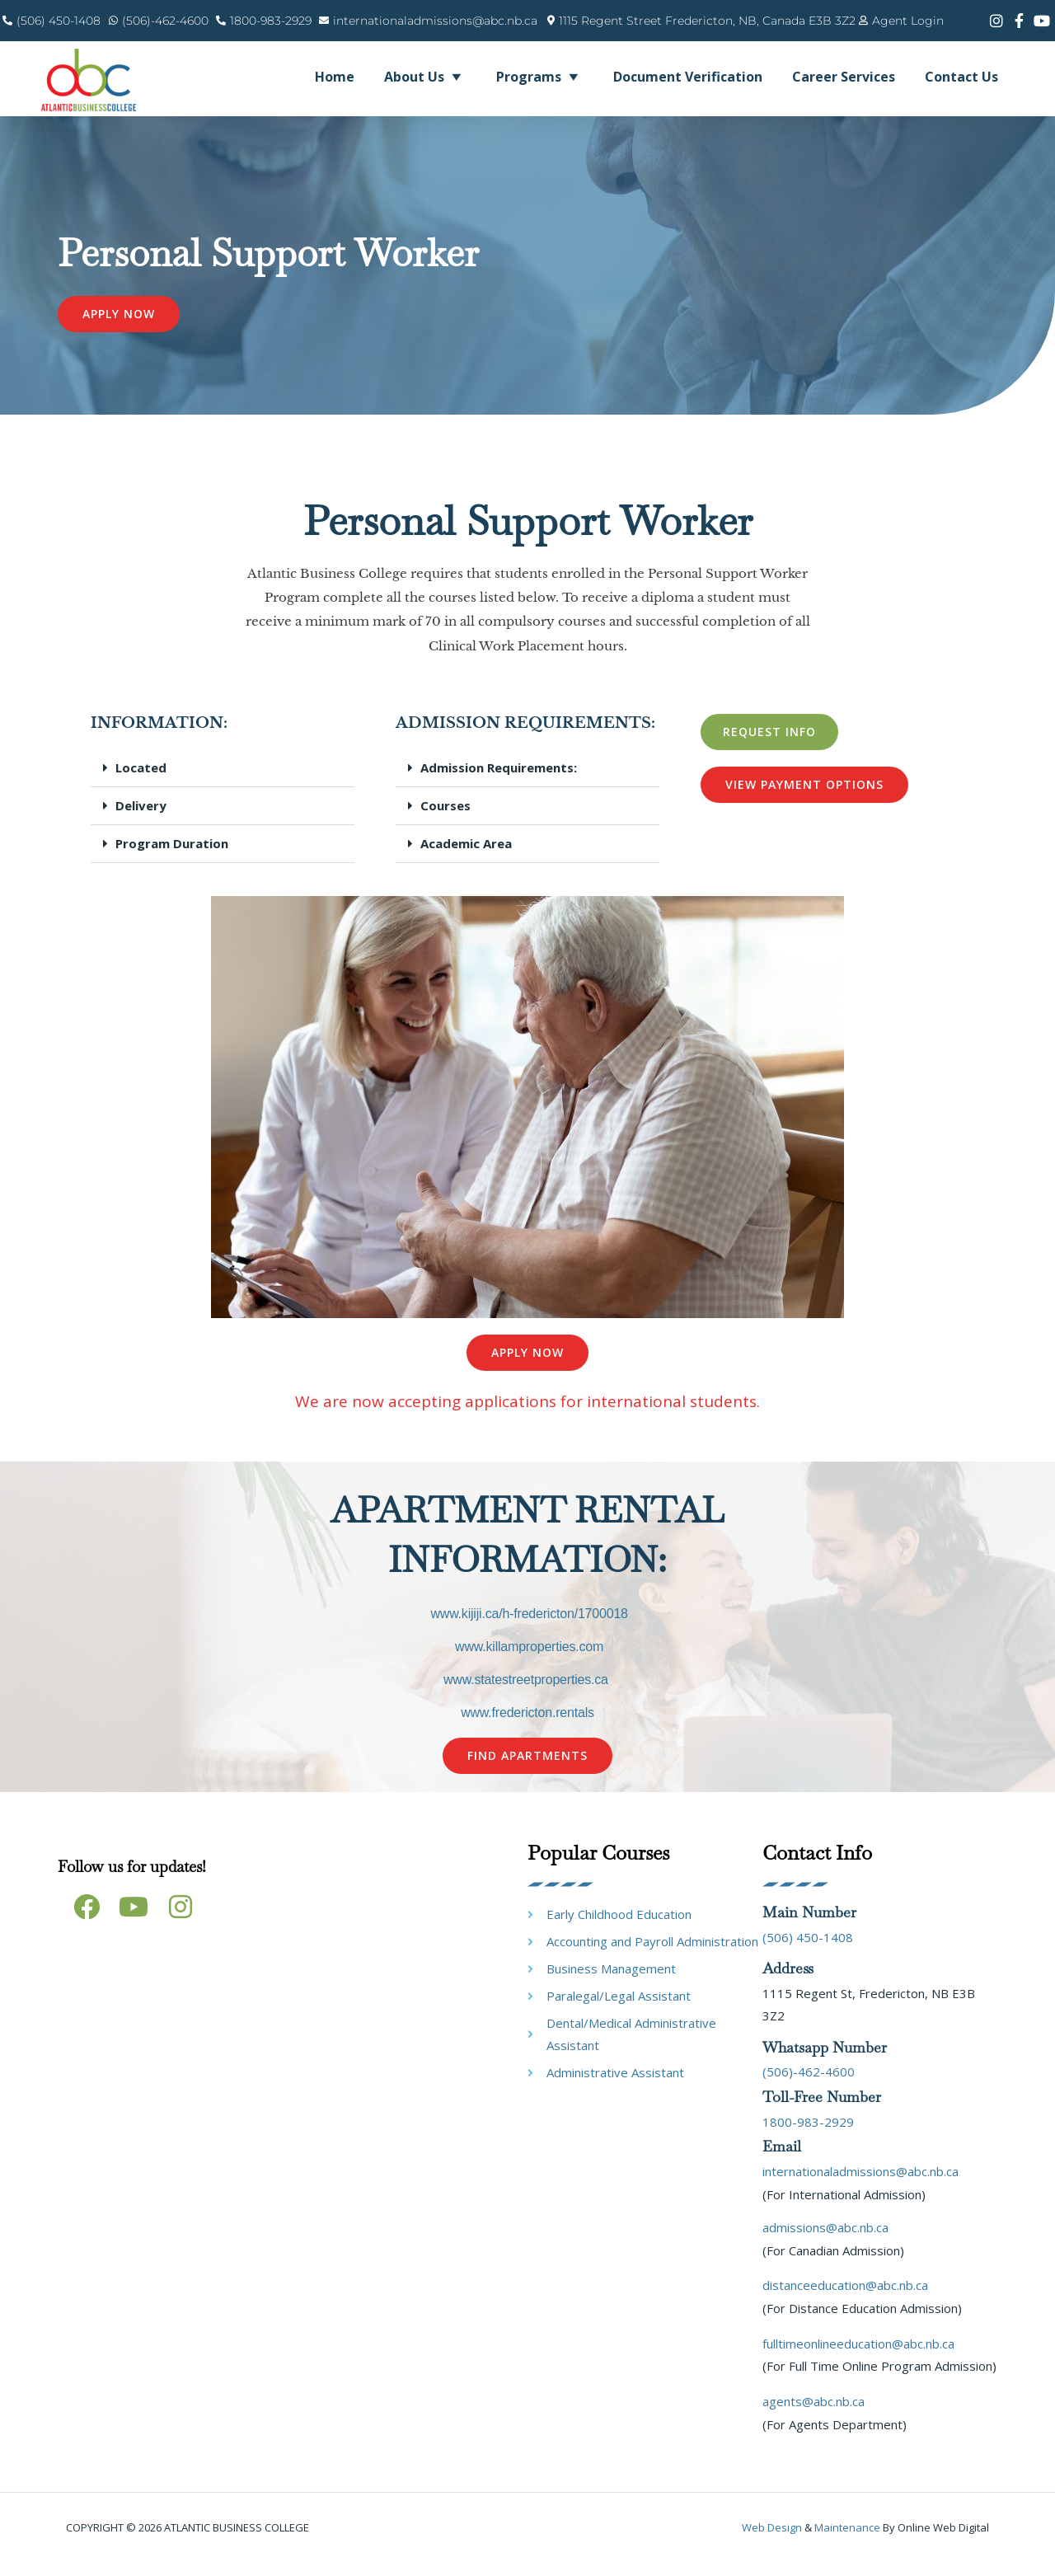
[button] (222, 782)
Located (140, 781)
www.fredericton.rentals (527, 1727)
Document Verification (687, 77)
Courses (445, 819)
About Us (425, 77)
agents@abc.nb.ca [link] (813, 2414)
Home (334, 77)
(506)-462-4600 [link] (808, 2085)
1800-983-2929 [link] (808, 2135)
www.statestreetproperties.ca (525, 1694)
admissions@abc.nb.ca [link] (825, 2241)
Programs (540, 77)
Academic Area (466, 857)
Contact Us (961, 77)
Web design (772, 2540)
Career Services (843, 77)
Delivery (140, 819)
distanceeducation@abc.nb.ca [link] (845, 2299)
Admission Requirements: (498, 781)
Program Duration (171, 857)
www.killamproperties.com (529, 1661)
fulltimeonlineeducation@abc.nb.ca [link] (858, 2356)
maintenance (847, 2540)
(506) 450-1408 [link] (807, 1950)
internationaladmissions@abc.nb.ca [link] (860, 2184)
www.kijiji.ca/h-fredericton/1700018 (528, 1628)
